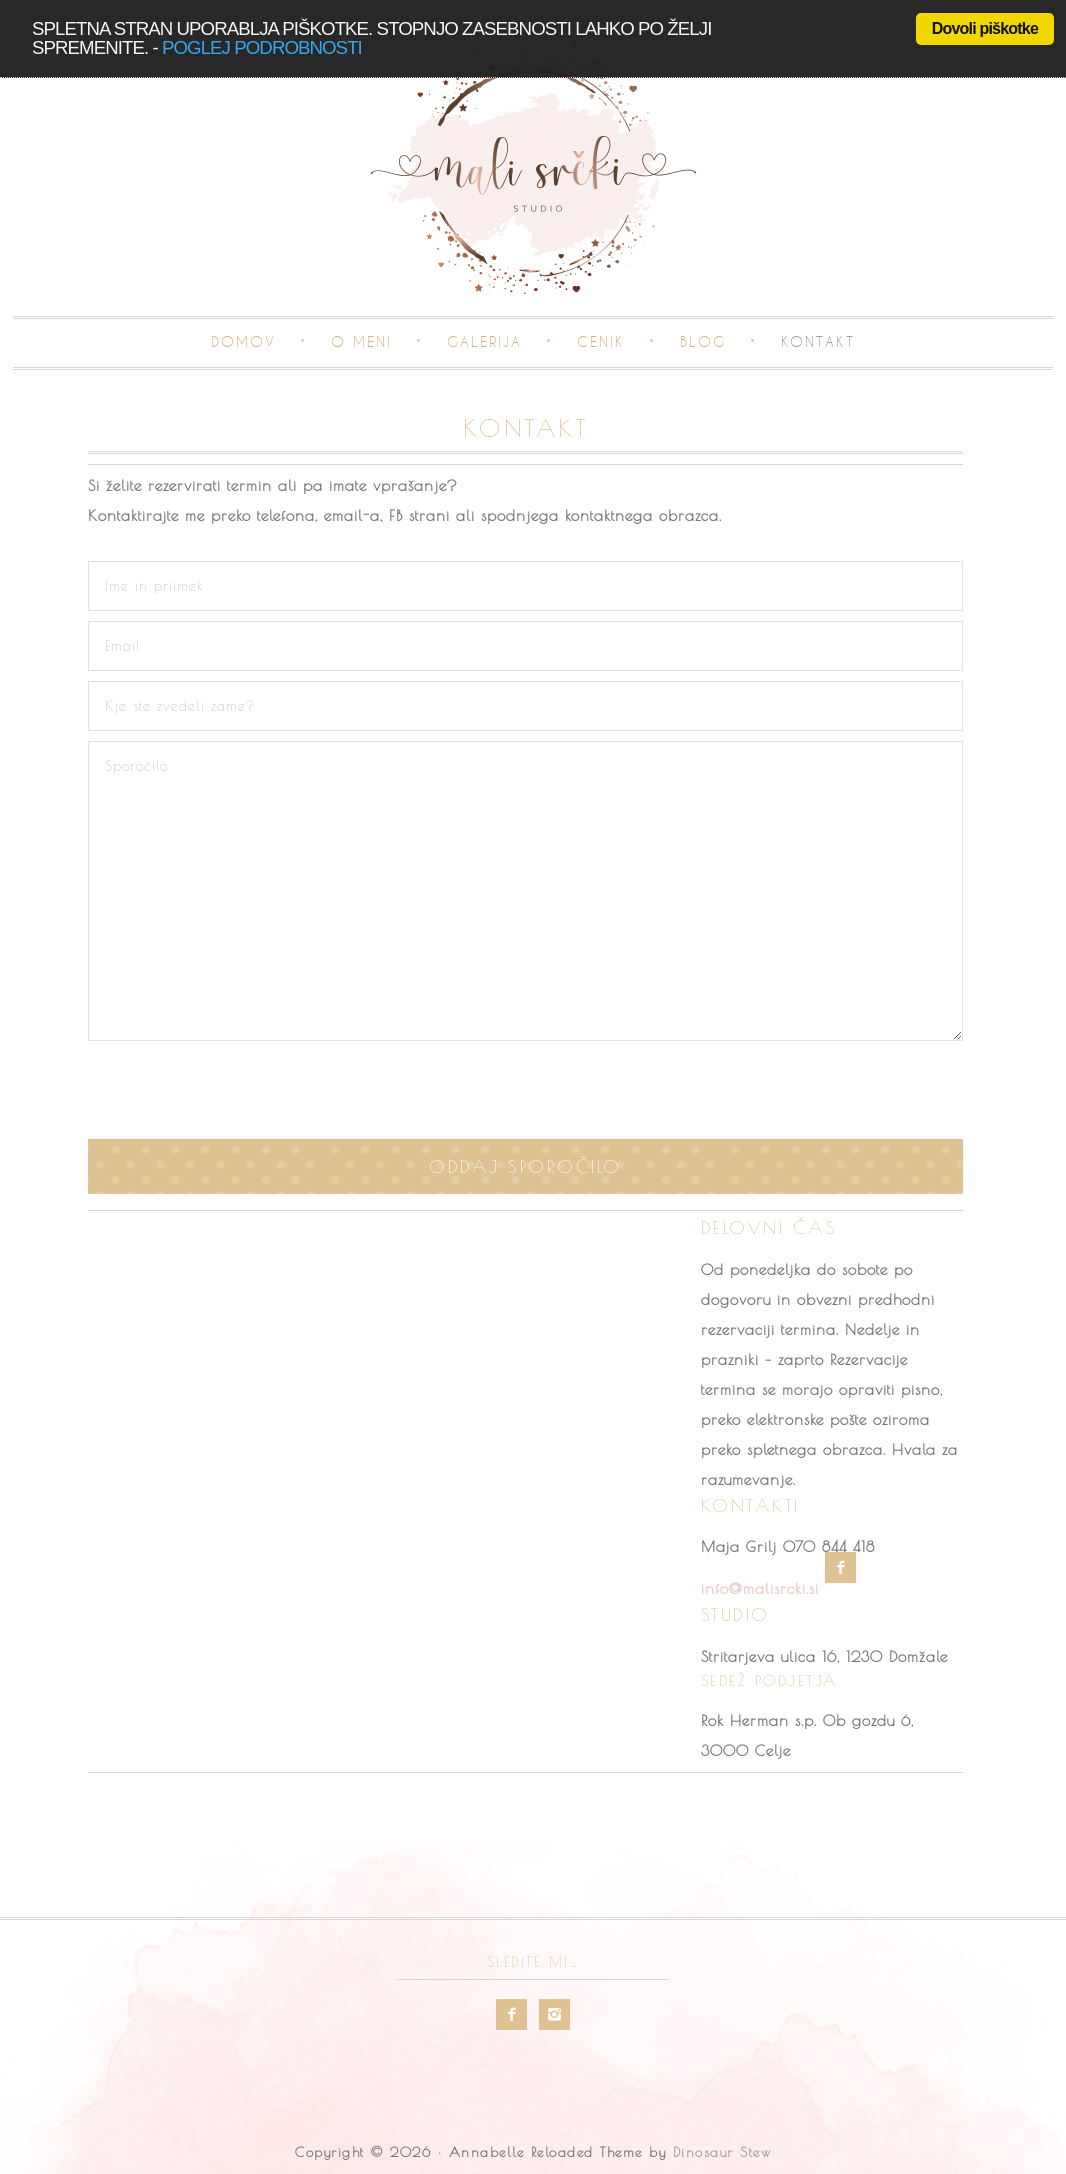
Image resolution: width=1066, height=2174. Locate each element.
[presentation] (526, 1090)
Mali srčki (533, 166)
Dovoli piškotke (985, 28)
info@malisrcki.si (760, 1588)
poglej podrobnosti (262, 47)
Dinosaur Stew (722, 2152)
